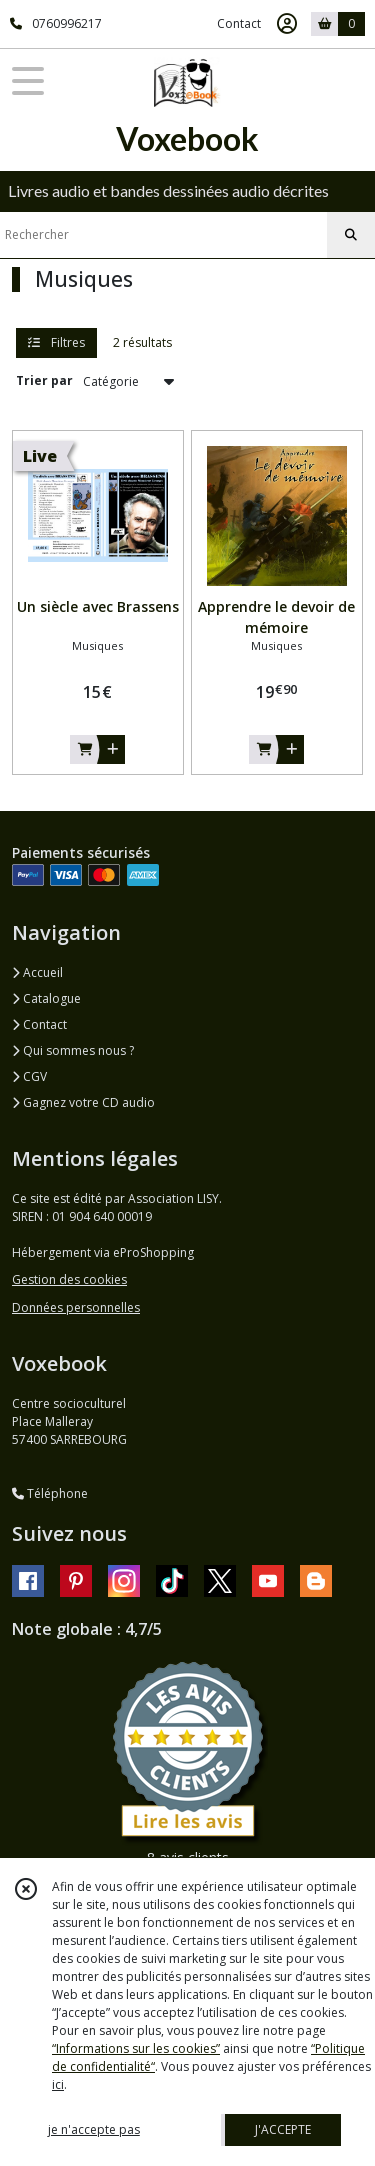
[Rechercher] (351, 235)
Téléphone (50, 1493)
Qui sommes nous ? (73, 1050)
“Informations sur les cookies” (136, 2048)
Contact (239, 23)
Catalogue (46, 998)
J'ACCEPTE (283, 2129)
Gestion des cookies (69, 1279)
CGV (29, 1076)
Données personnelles (76, 1307)
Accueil (37, 972)
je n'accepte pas (94, 2129)
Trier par (44, 380)
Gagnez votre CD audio (83, 1102)
